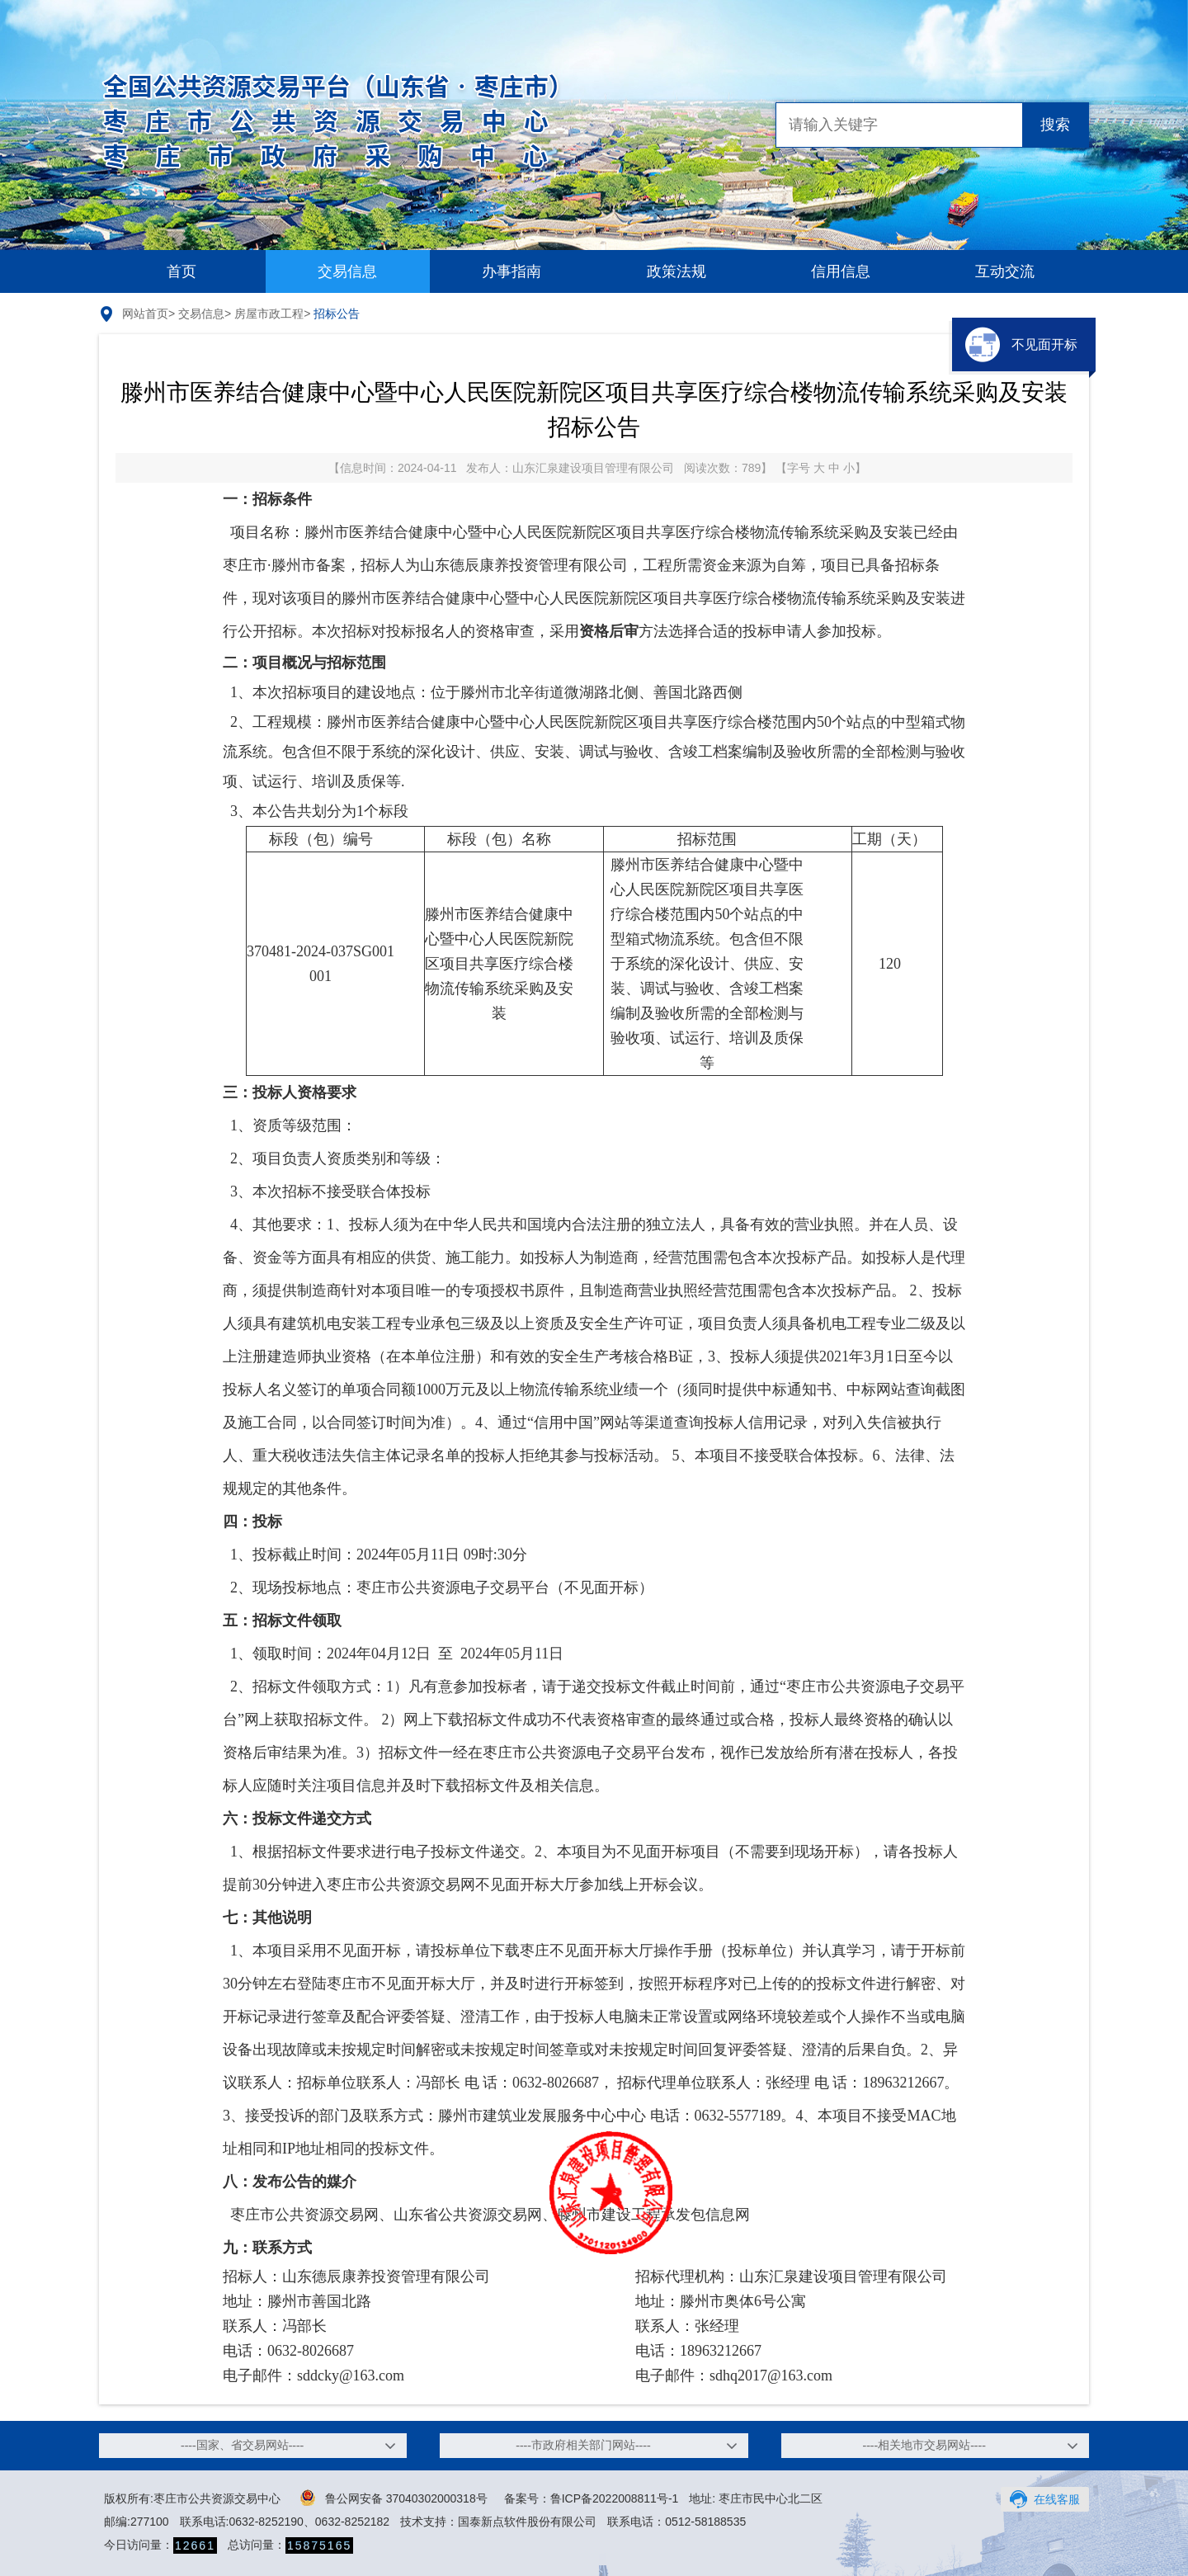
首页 (181, 271)
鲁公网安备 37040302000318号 (394, 2497)
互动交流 (1005, 271)
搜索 (1055, 124)
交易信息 (347, 271)
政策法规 (676, 271)
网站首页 (145, 313)
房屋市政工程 (269, 313)
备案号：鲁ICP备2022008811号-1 (591, 2498)
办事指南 (511, 271)
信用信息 (840, 271)
